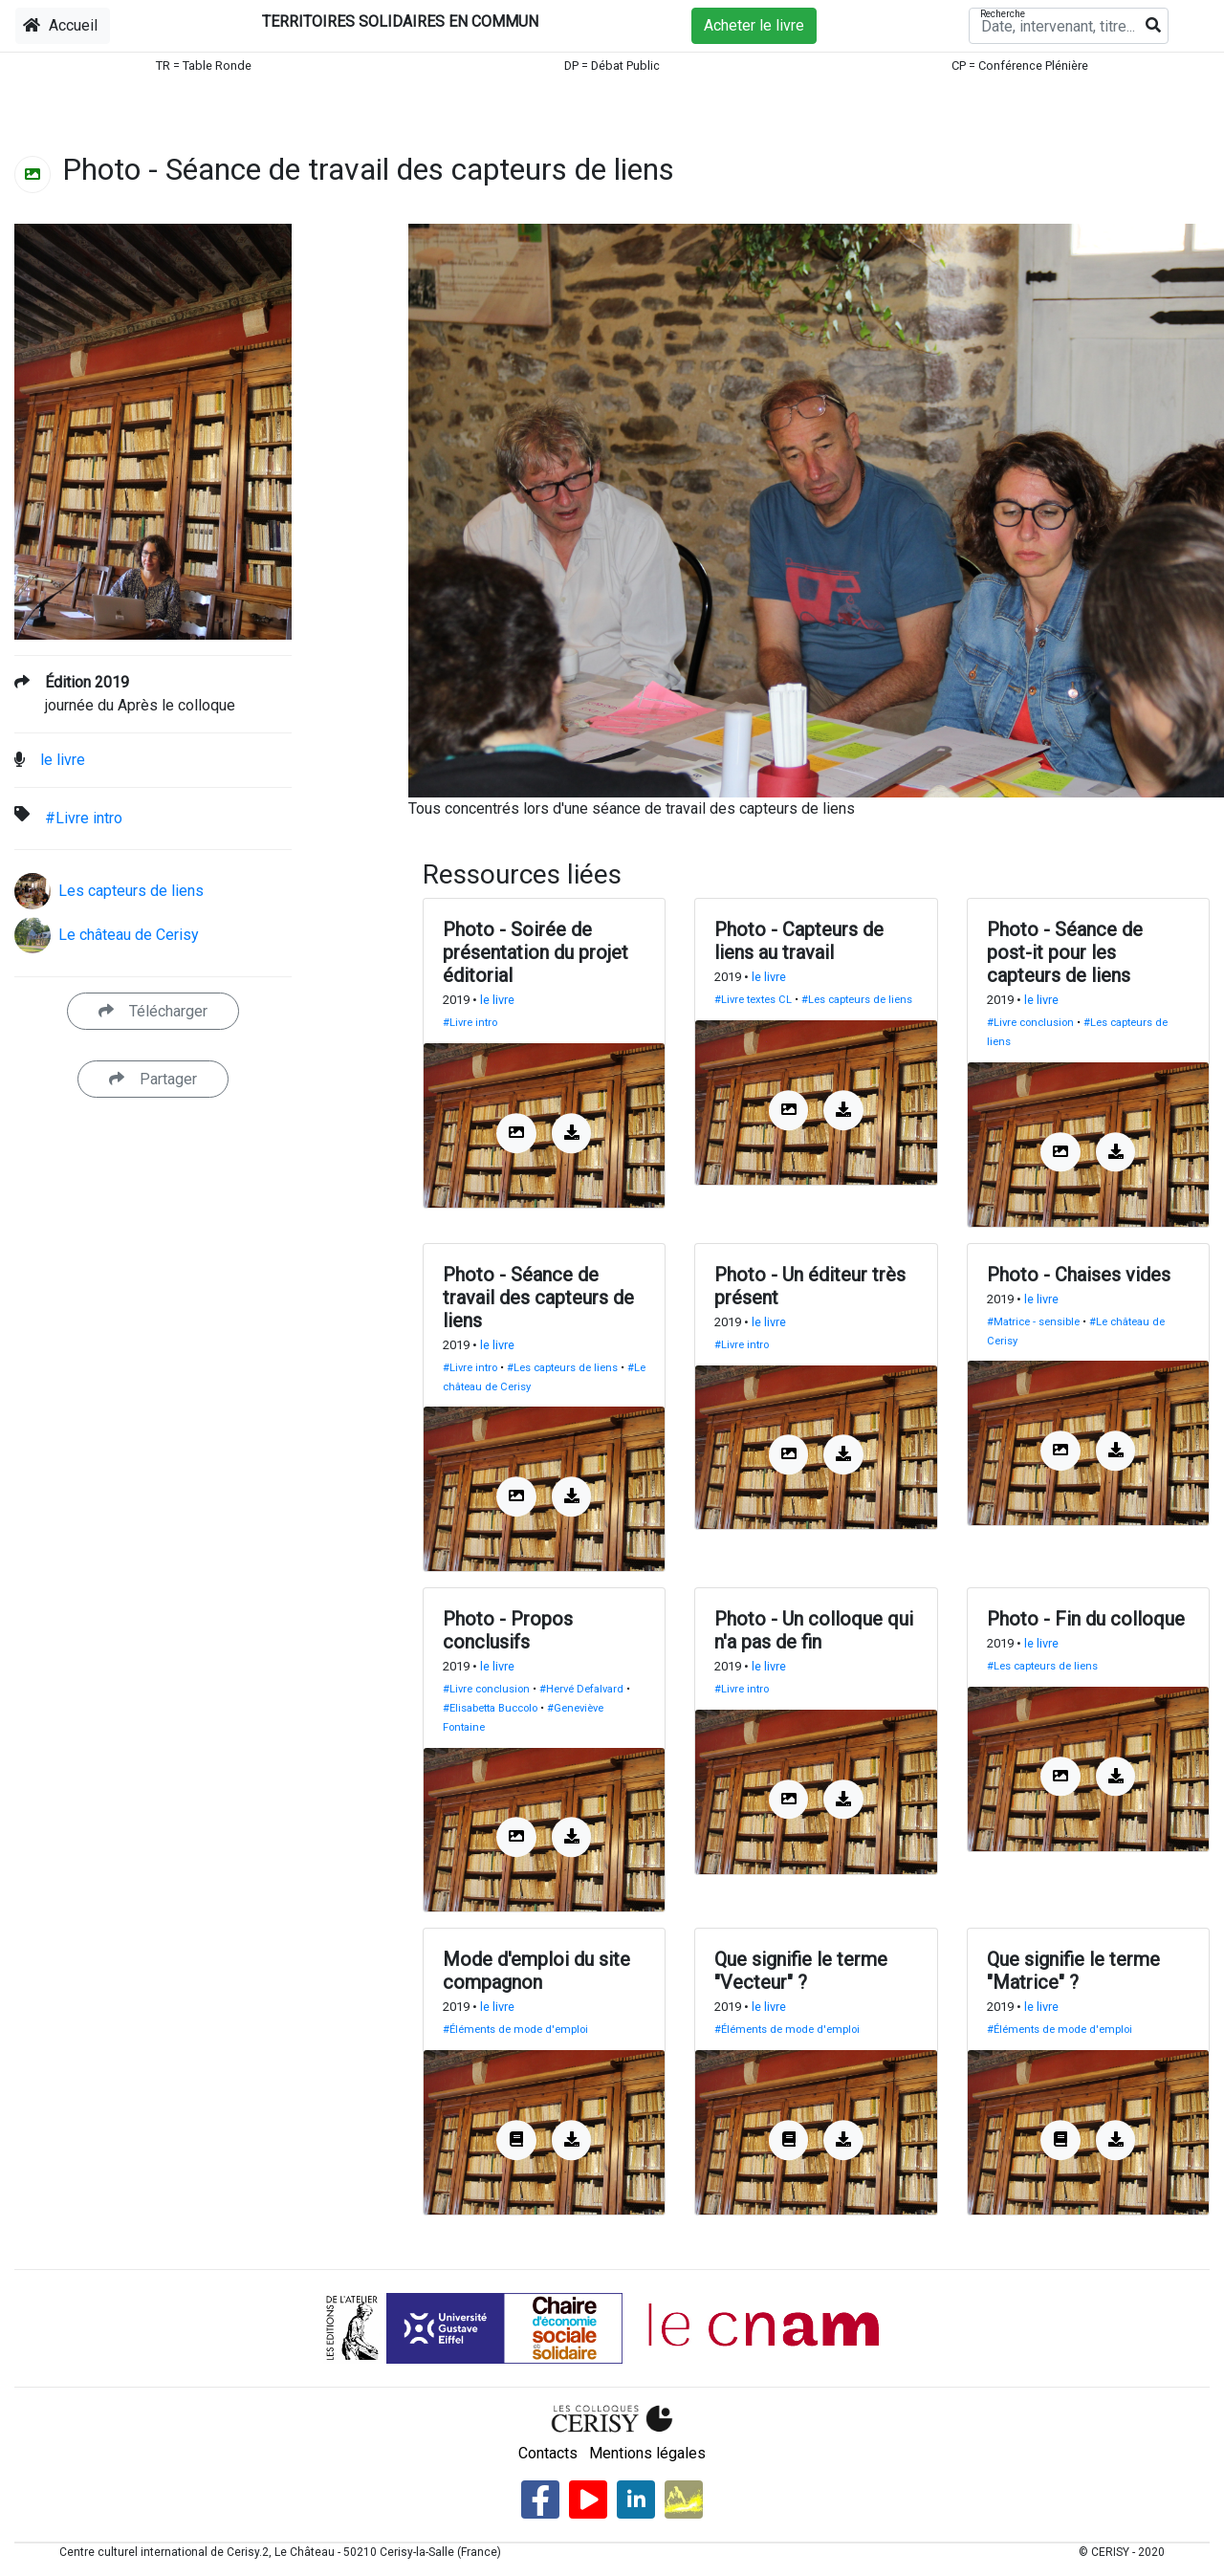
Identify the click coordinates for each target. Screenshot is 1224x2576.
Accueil (60, 25)
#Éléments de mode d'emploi (515, 2029)
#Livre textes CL (753, 999)
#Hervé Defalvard (581, 1689)
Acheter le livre (754, 25)
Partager (153, 1079)
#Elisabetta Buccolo (490, 1708)
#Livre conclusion (1030, 1022)
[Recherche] (1069, 26)
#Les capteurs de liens (856, 999)
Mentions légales (647, 2453)
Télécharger (153, 1011)
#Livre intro (83, 818)
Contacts (548, 2453)
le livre (62, 760)
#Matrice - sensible (1033, 1322)
